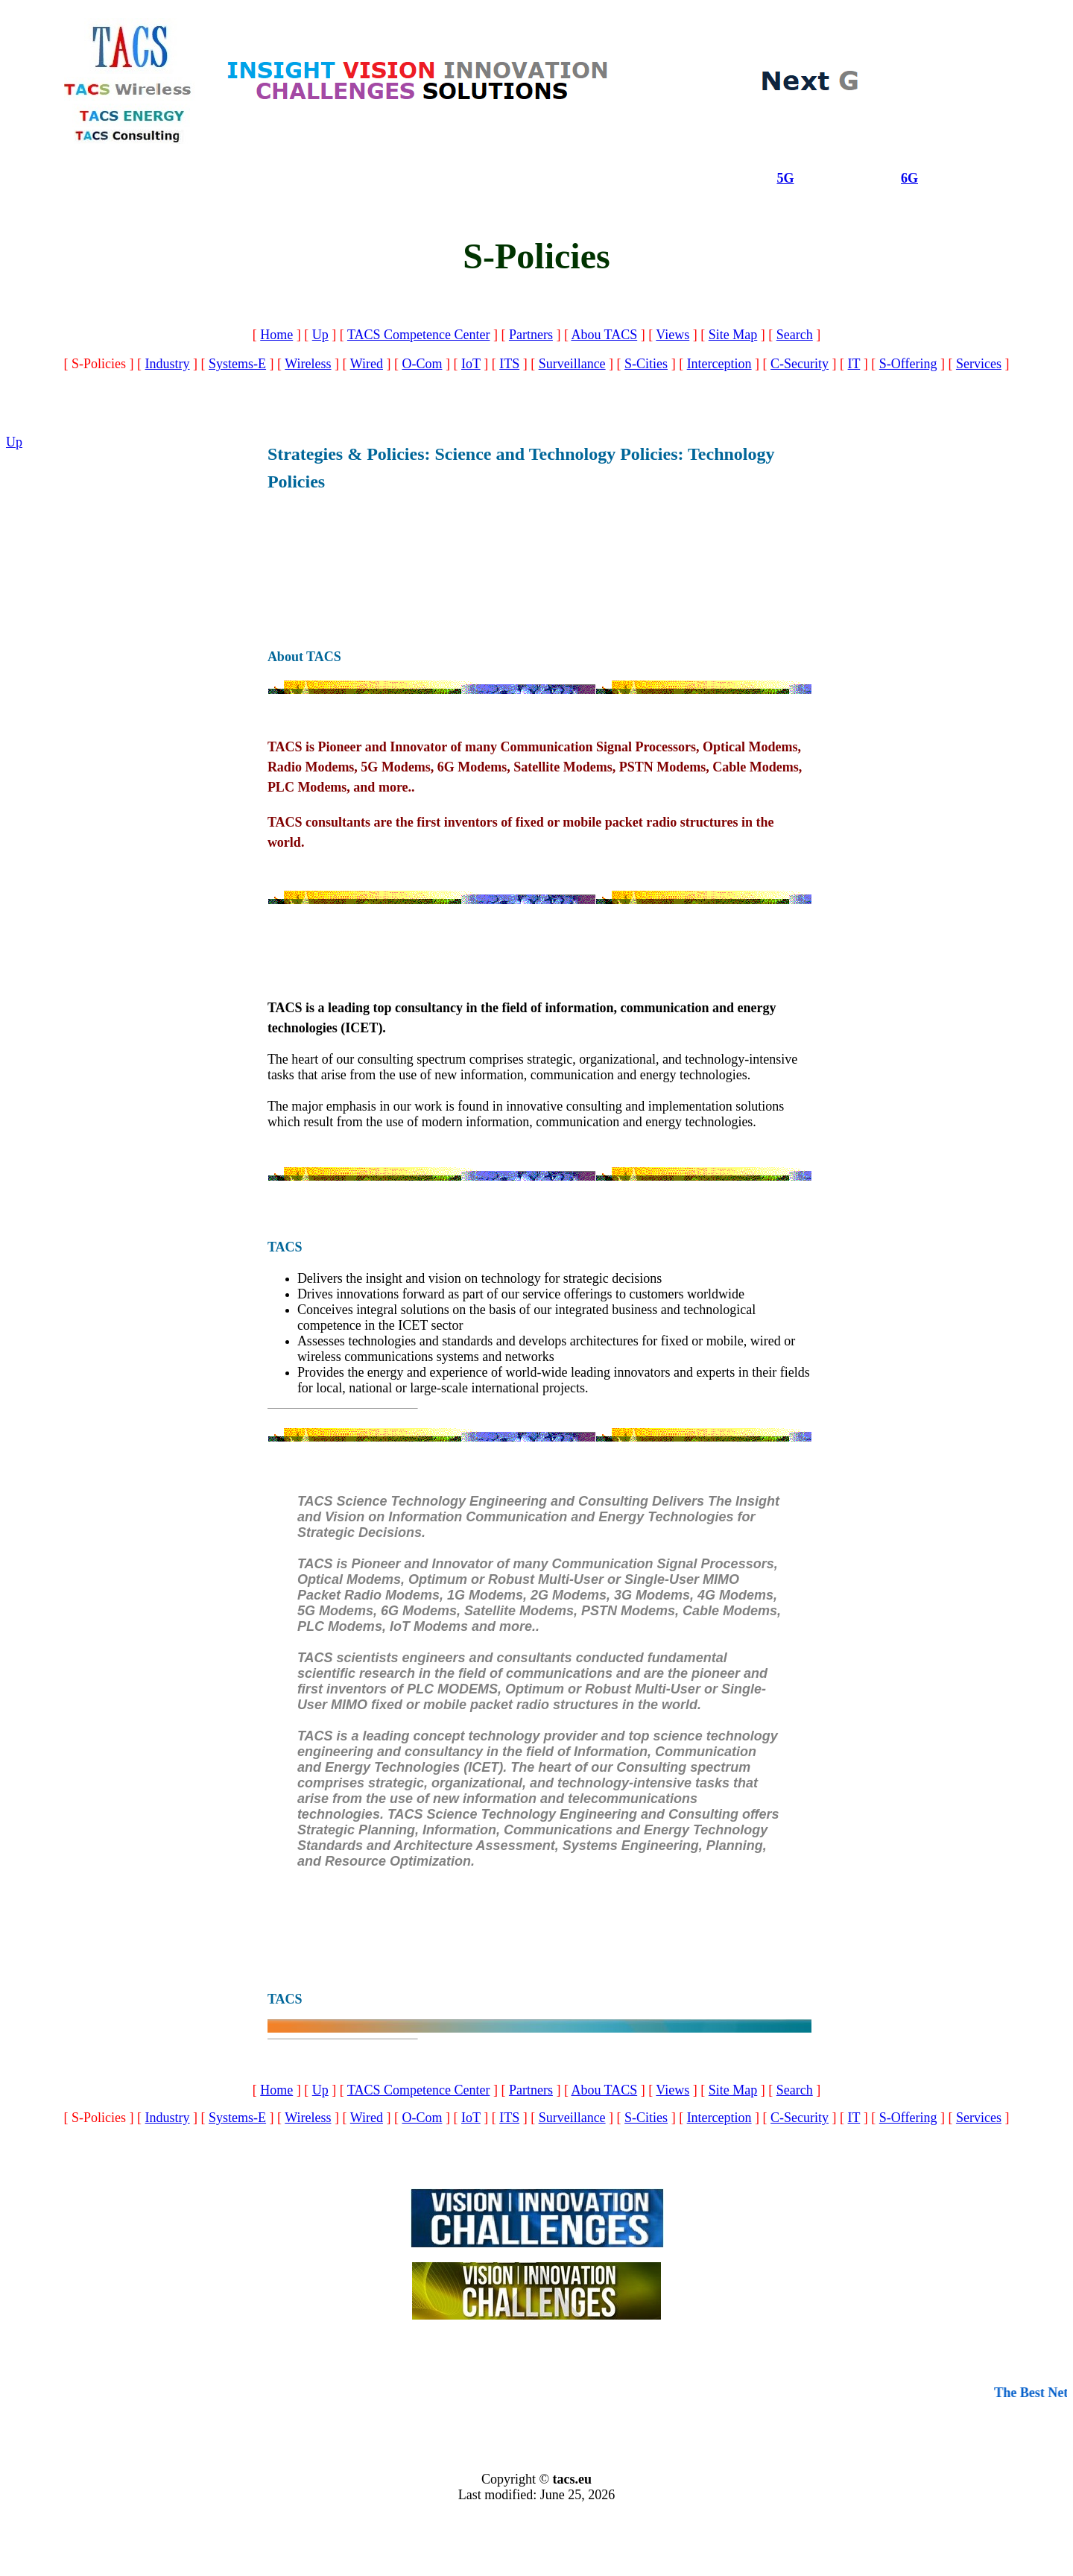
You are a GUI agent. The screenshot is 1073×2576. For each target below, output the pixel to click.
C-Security (799, 363)
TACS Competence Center (418, 334)
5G (785, 178)
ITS (509, 363)
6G (909, 178)
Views (672, 334)
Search (794, 334)
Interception (719, 363)
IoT (471, 363)
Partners (531, 334)
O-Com (422, 363)
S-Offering (908, 363)
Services (978, 363)
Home (276, 334)
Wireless (308, 363)
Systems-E (237, 363)
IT (854, 363)
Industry (167, 363)
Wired (366, 363)
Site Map (733, 334)
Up (320, 334)
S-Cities (646, 363)
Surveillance (572, 363)
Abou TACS (604, 334)
